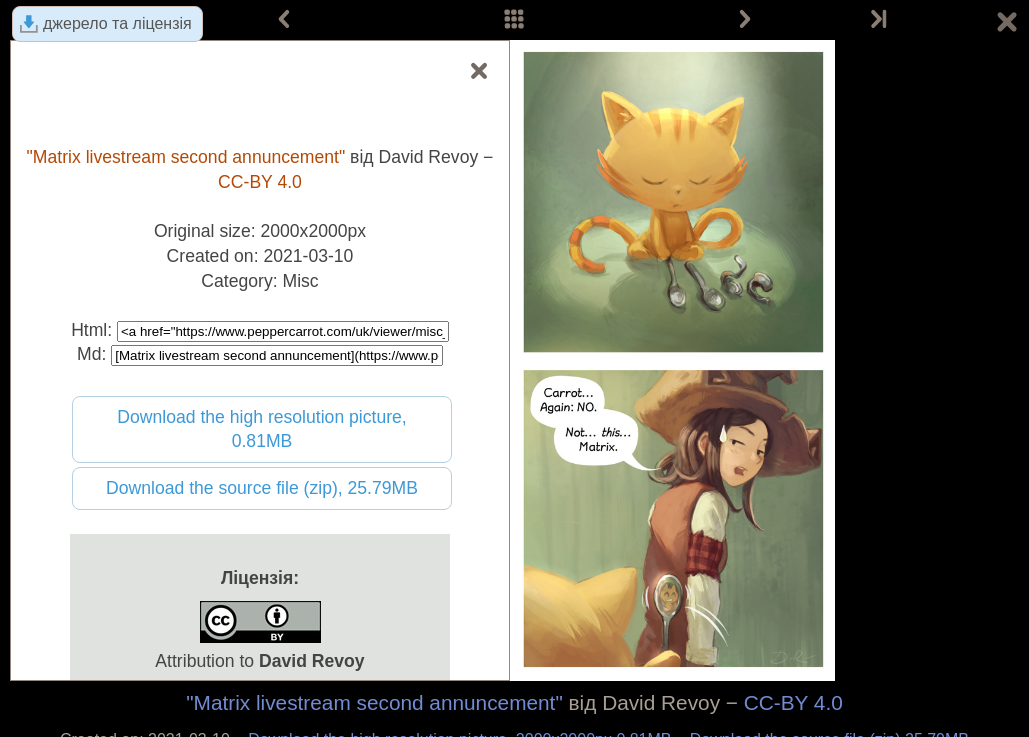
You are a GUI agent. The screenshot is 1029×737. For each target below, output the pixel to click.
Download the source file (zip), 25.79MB (262, 488)
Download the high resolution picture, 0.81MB (262, 429)
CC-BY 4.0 (793, 702)
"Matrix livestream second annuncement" (374, 702)
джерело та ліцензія (117, 23)
